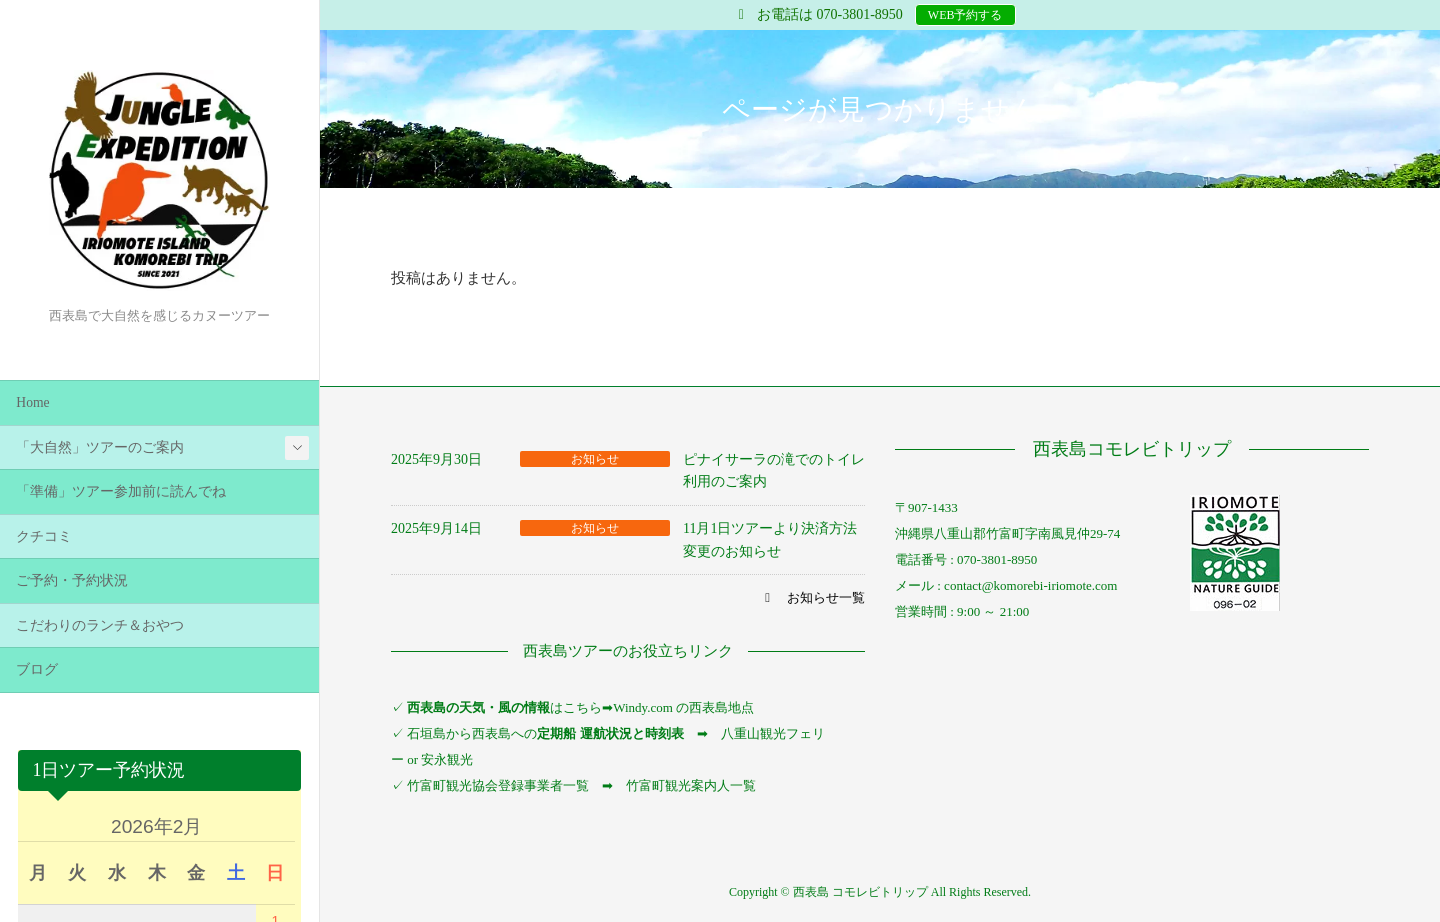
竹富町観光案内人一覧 (691, 785)
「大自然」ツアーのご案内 (100, 447)
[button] (812, 597)
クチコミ (44, 536)
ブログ (37, 669)
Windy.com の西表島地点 (683, 707)
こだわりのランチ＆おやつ (100, 625)
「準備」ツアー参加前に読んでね (121, 491)
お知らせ (595, 459)
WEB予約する (965, 15)
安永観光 (445, 759)
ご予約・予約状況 (72, 580)
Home (32, 402)
